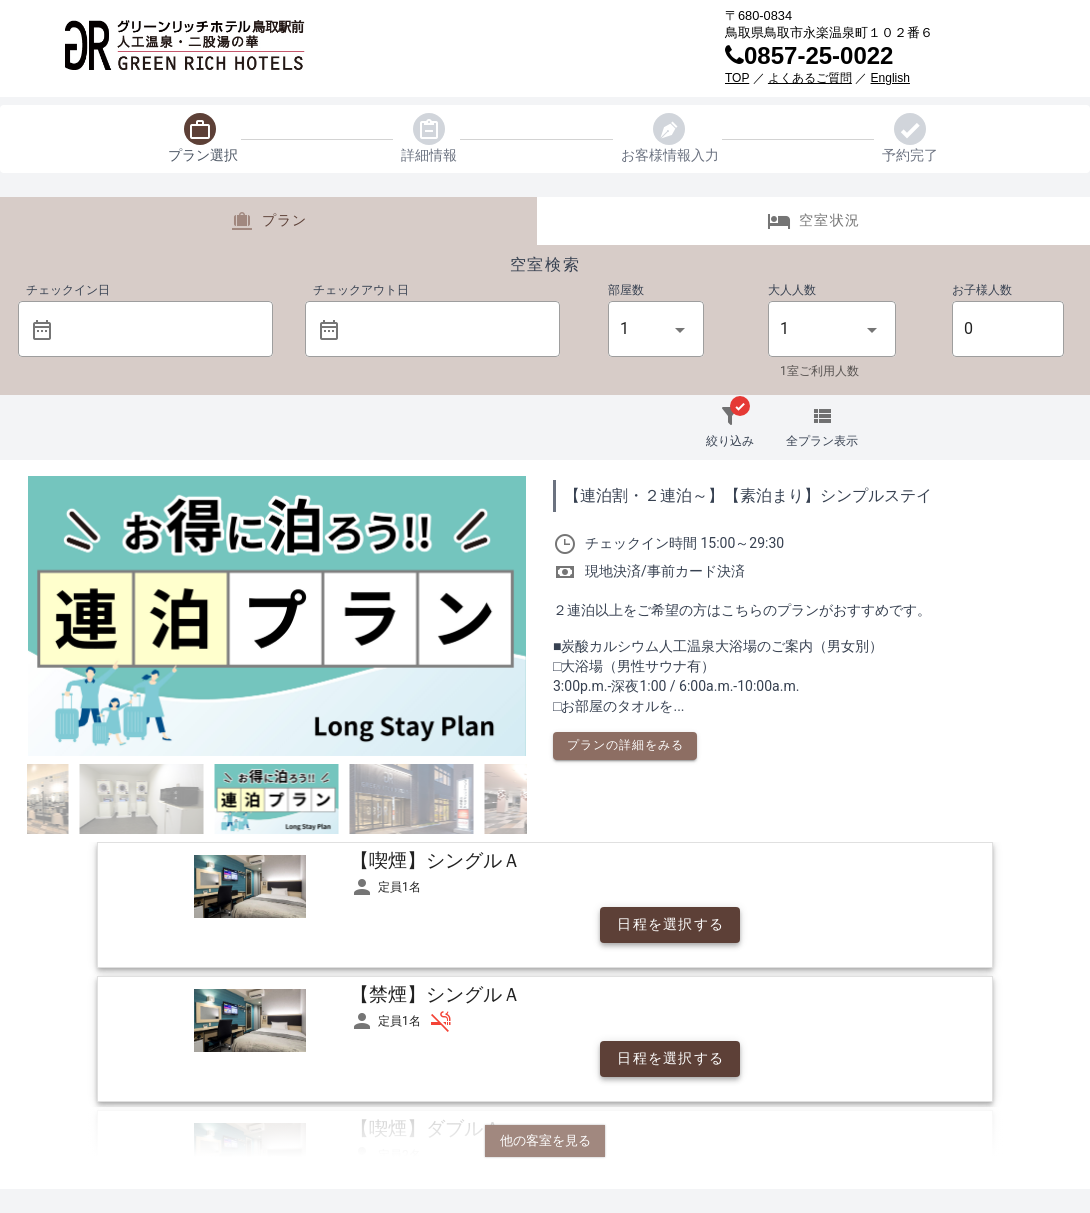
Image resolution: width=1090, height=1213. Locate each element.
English (890, 78)
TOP (737, 78)
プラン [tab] (269, 221)
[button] (159, 329)
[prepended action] (42, 330)
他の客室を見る (545, 1140)
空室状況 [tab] (813, 221)
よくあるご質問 (810, 78)
